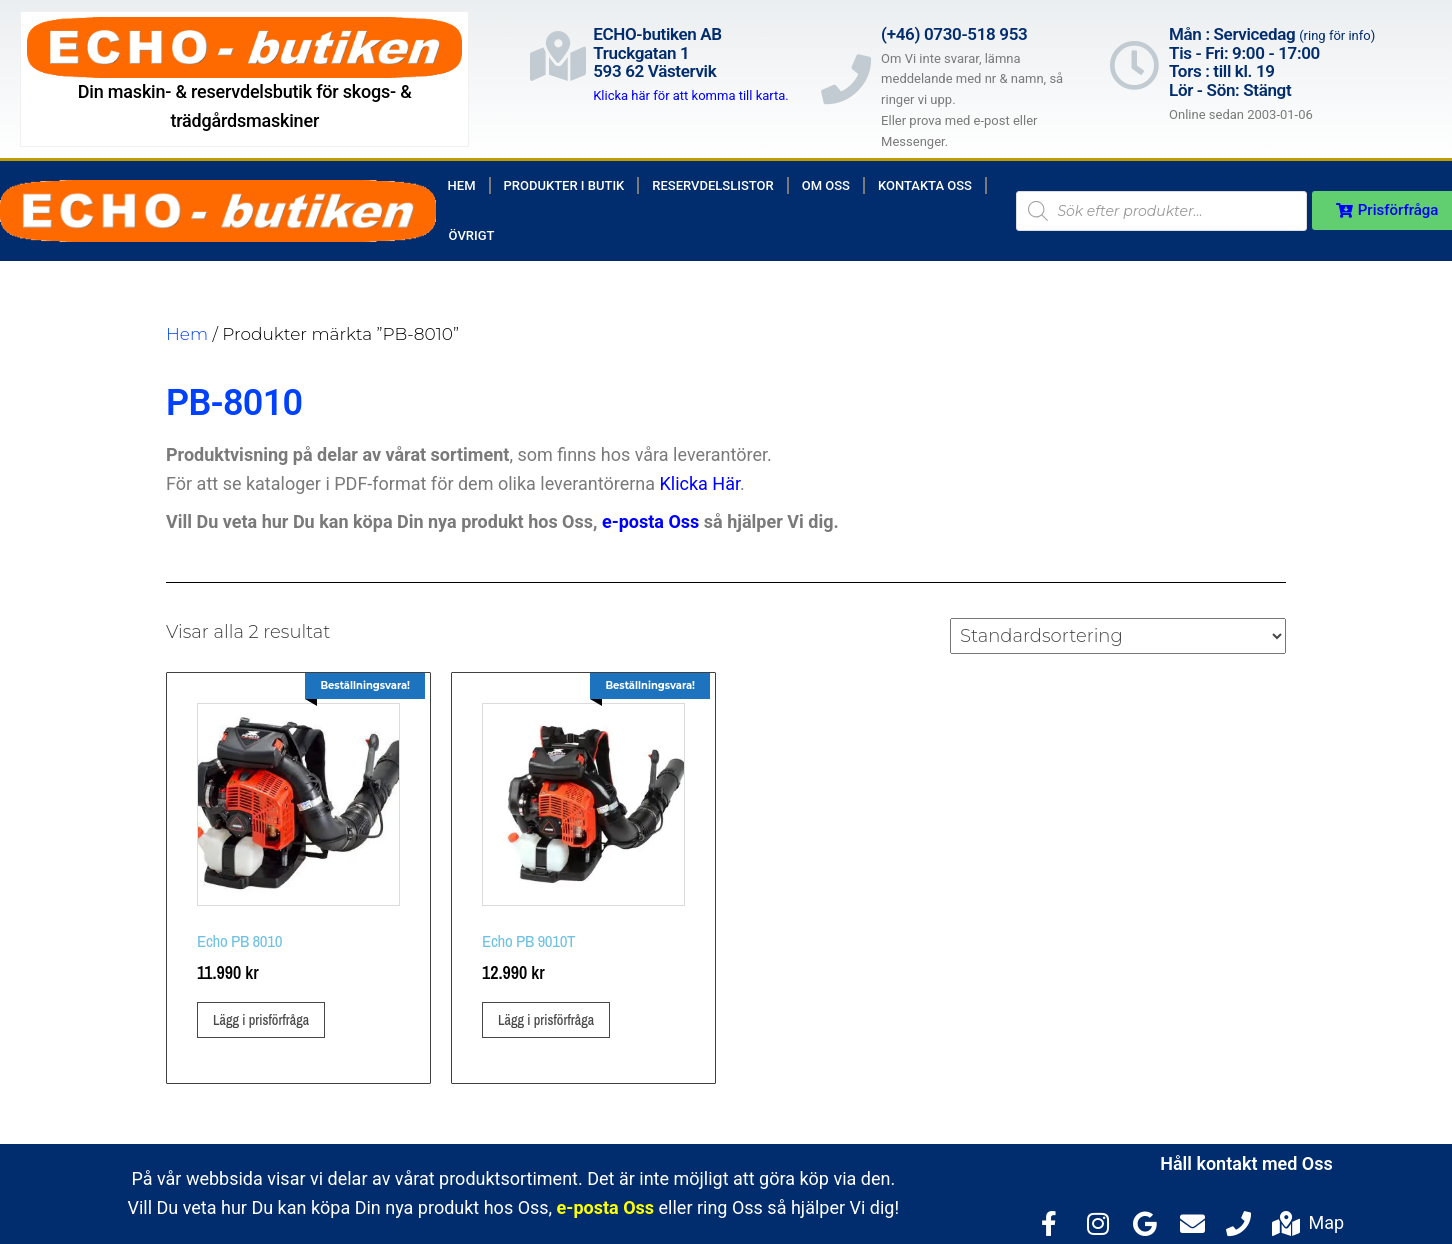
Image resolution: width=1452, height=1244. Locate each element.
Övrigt (472, 235)
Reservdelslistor (712, 185)
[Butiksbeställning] (1118, 636)
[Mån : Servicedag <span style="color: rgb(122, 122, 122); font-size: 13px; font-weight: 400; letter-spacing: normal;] (1134, 65)
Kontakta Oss (925, 185)
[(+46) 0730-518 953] (846, 79)
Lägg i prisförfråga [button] (261, 1020)
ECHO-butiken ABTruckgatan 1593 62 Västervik (657, 52)
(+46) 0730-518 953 (954, 34)
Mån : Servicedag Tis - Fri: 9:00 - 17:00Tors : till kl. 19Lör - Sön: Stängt (1272, 62)
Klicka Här (700, 483)
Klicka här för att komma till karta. (691, 95)
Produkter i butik (564, 185)
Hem (462, 185)
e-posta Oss (650, 521)
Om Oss (826, 185)
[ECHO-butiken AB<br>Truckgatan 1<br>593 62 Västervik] (558, 56)
